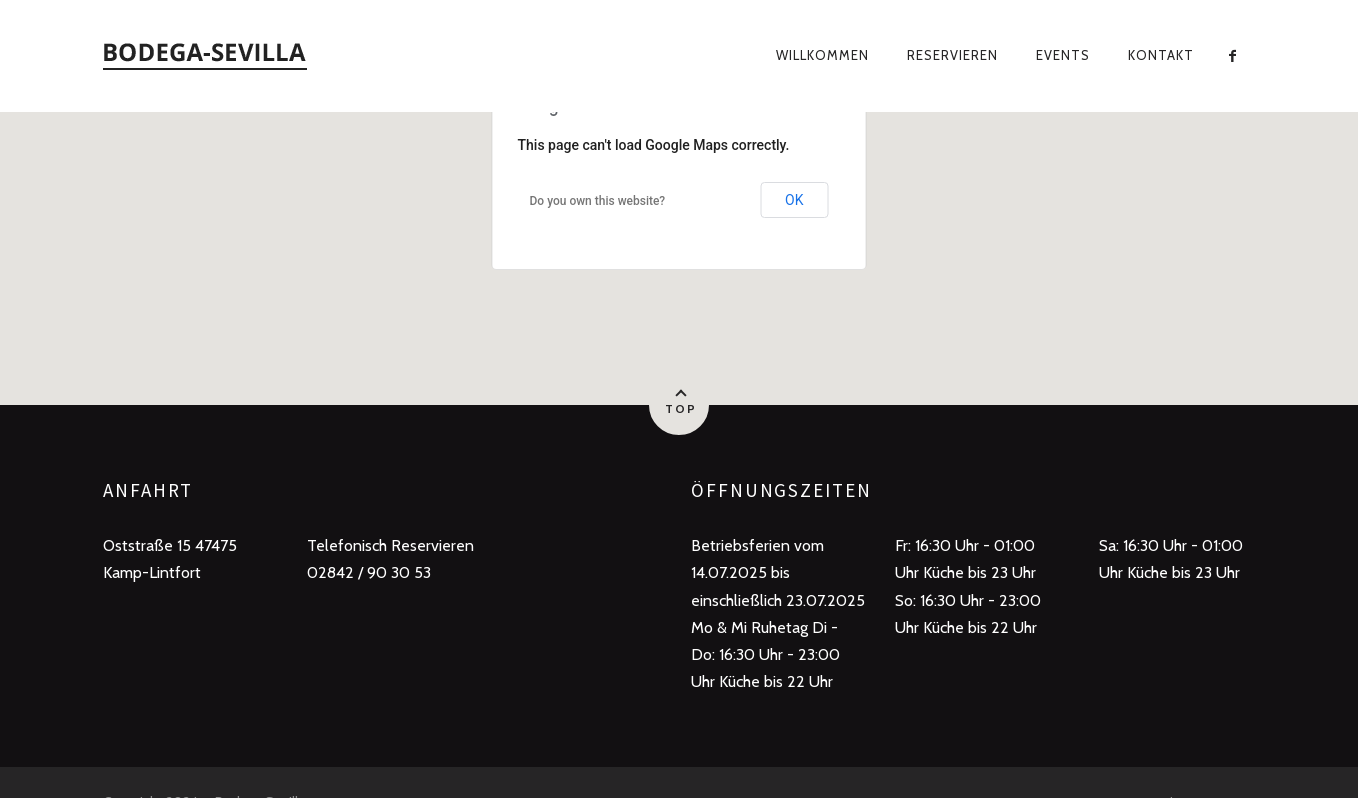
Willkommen (822, 55)
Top (681, 408)
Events (1063, 55)
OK (794, 200)
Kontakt (1161, 55)
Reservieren (952, 55)
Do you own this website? (598, 201)
